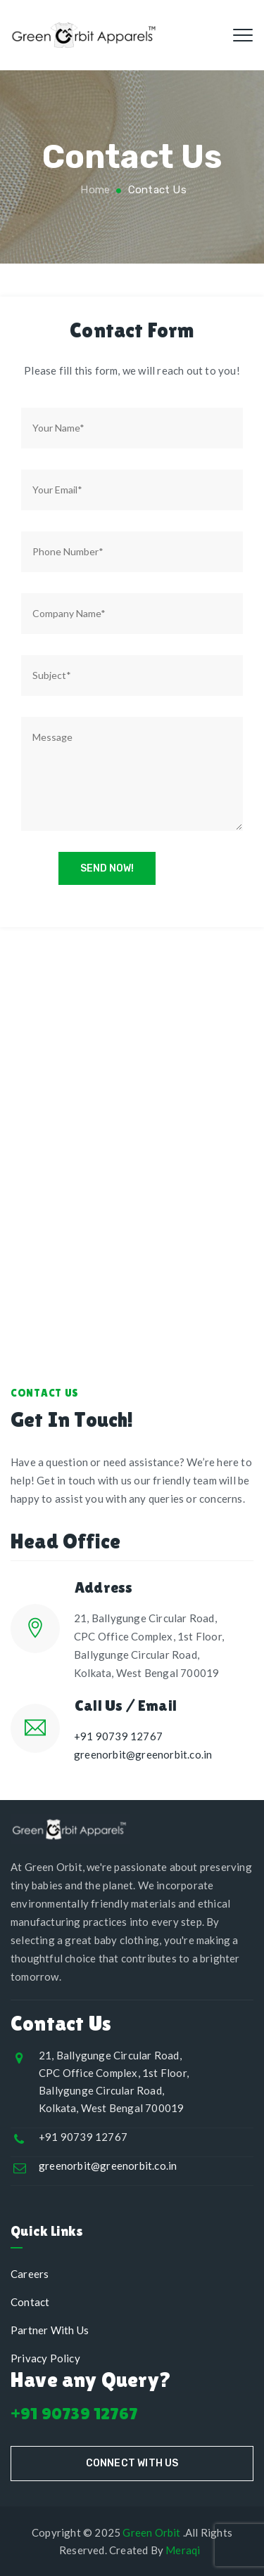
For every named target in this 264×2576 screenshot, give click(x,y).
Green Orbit (151, 2532)
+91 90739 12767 (118, 1736)
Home (93, 189)
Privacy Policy (45, 2358)
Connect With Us (132, 2463)
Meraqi (182, 2550)
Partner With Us (50, 2330)
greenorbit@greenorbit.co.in (143, 1754)
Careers (30, 2273)
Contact (30, 2302)
